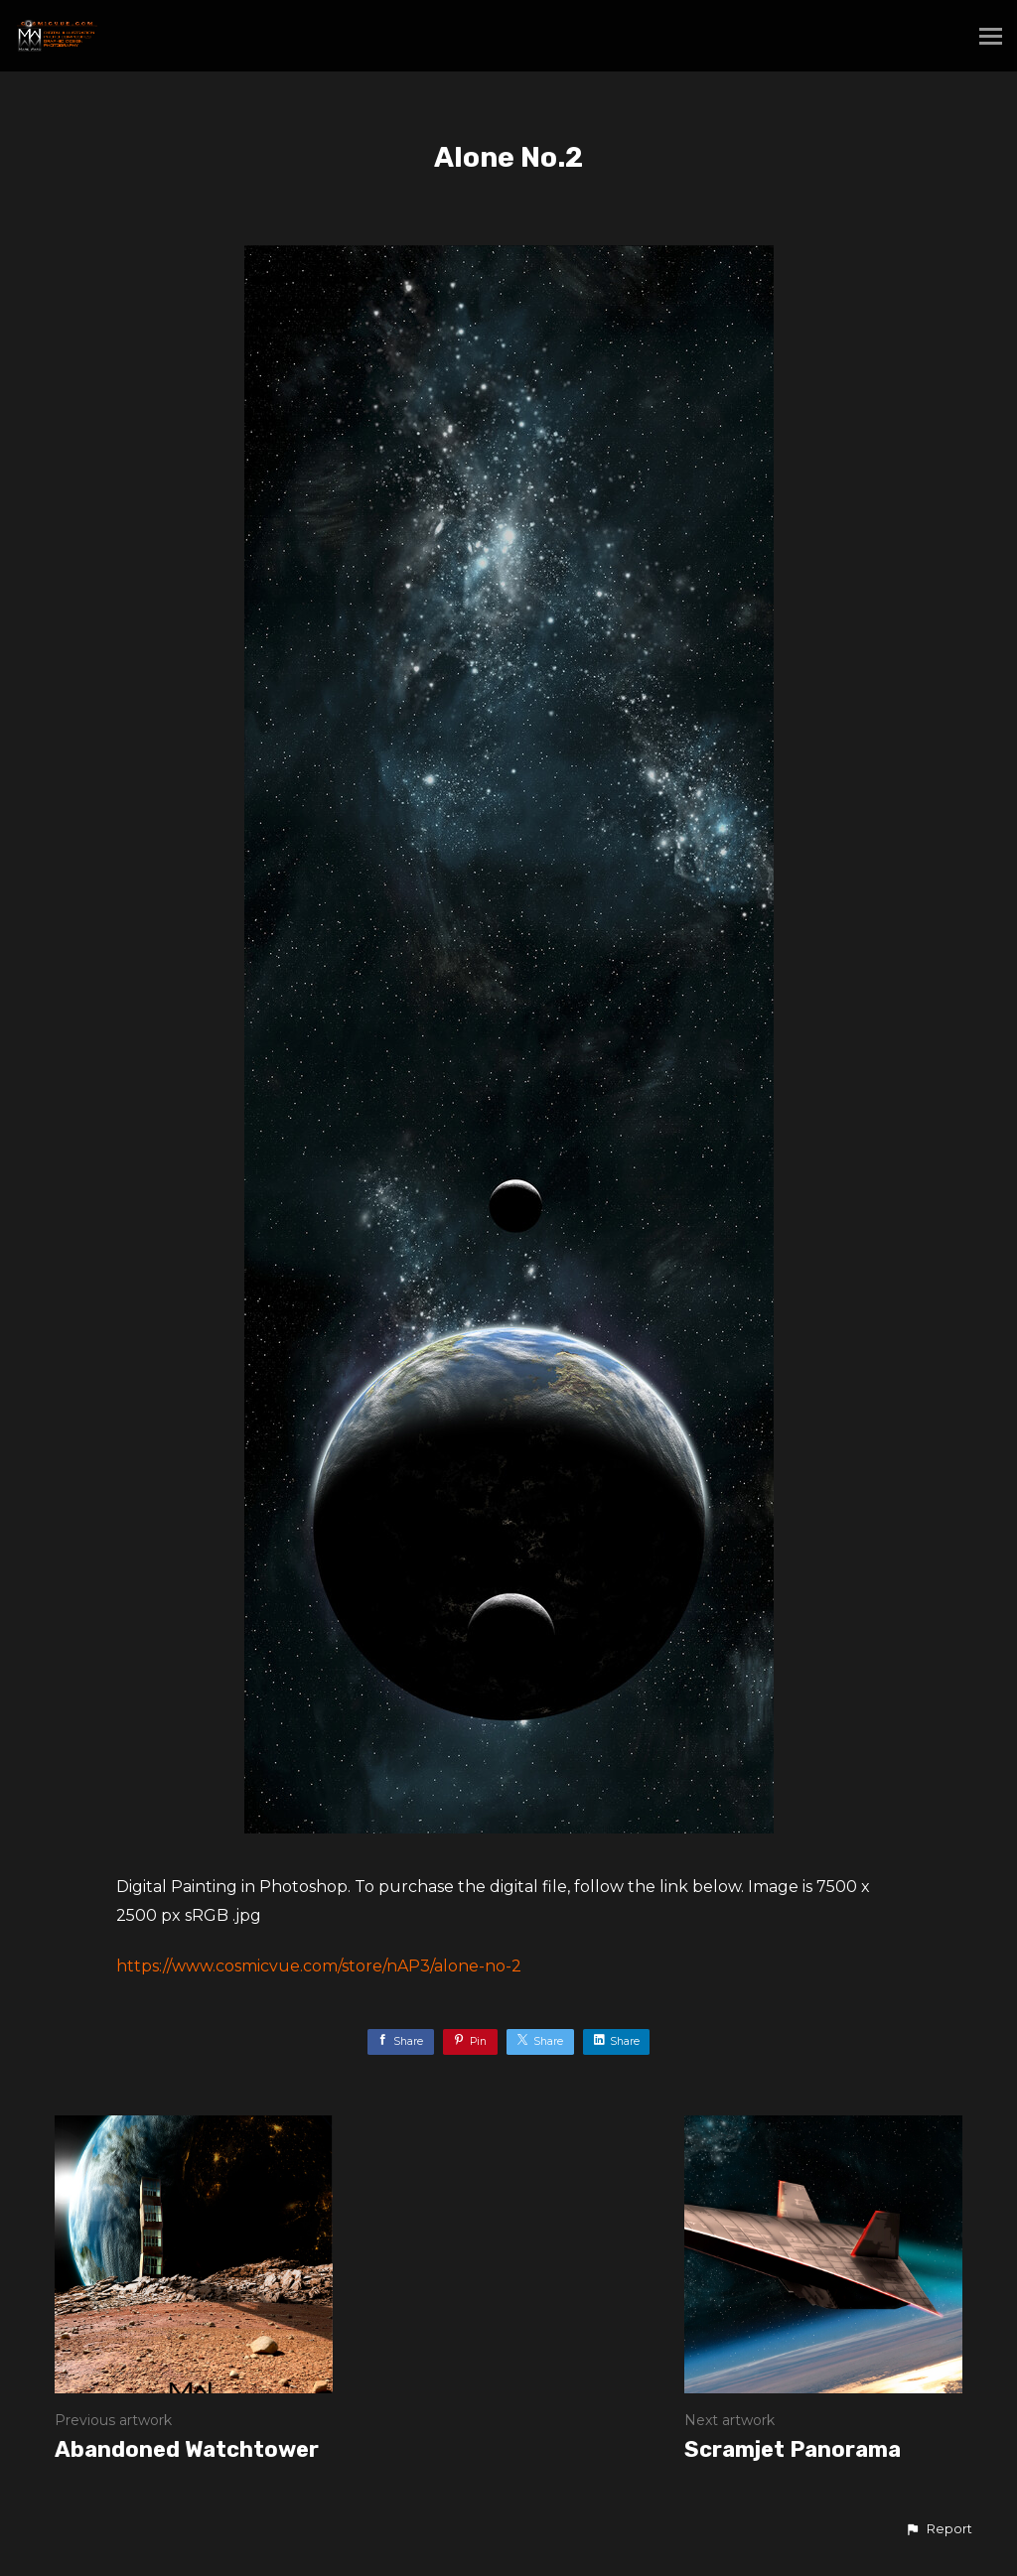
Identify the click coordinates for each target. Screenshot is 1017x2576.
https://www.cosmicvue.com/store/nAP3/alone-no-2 (318, 1966)
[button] (938, 2529)
